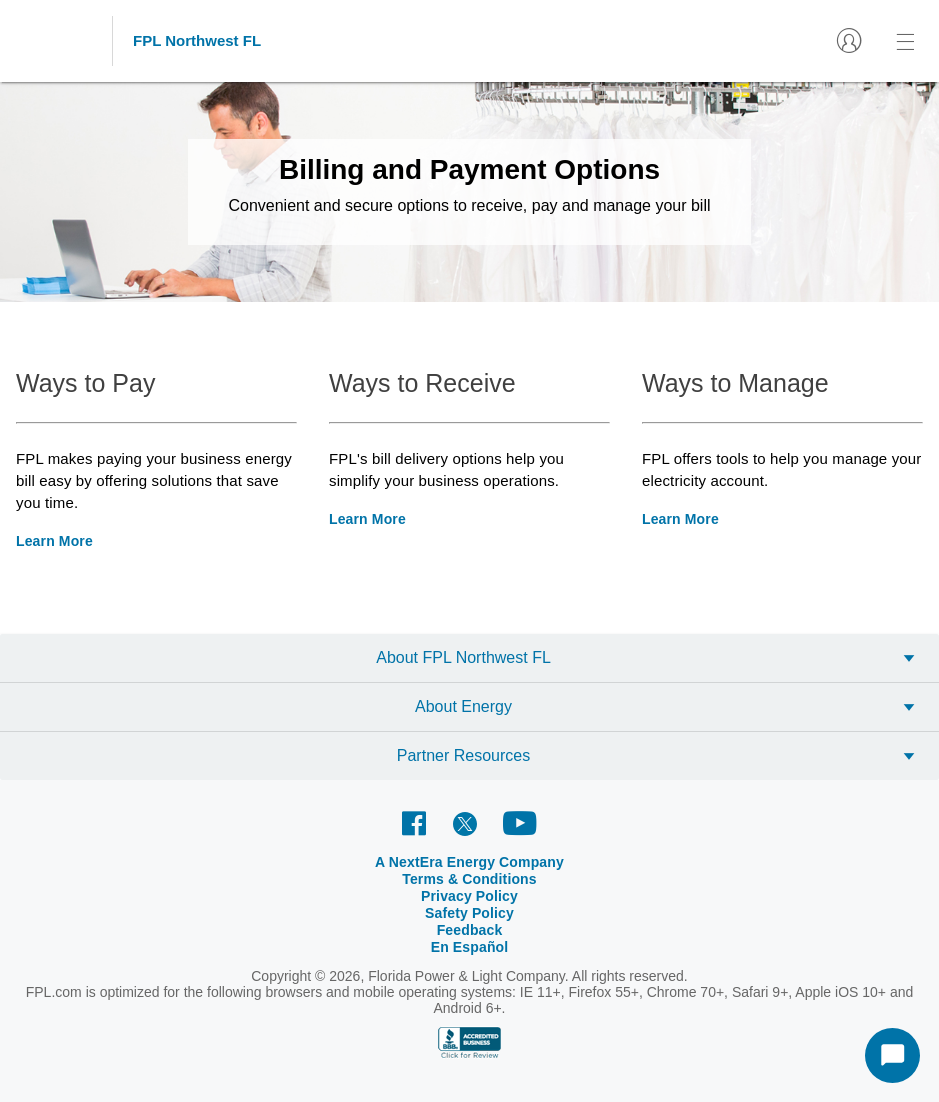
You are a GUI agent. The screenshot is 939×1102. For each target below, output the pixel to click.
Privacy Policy (469, 896)
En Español (470, 947)
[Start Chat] (892, 1055)
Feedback (470, 930)
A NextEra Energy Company (469, 862)
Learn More (54, 541)
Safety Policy (469, 913)
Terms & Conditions (469, 879)
